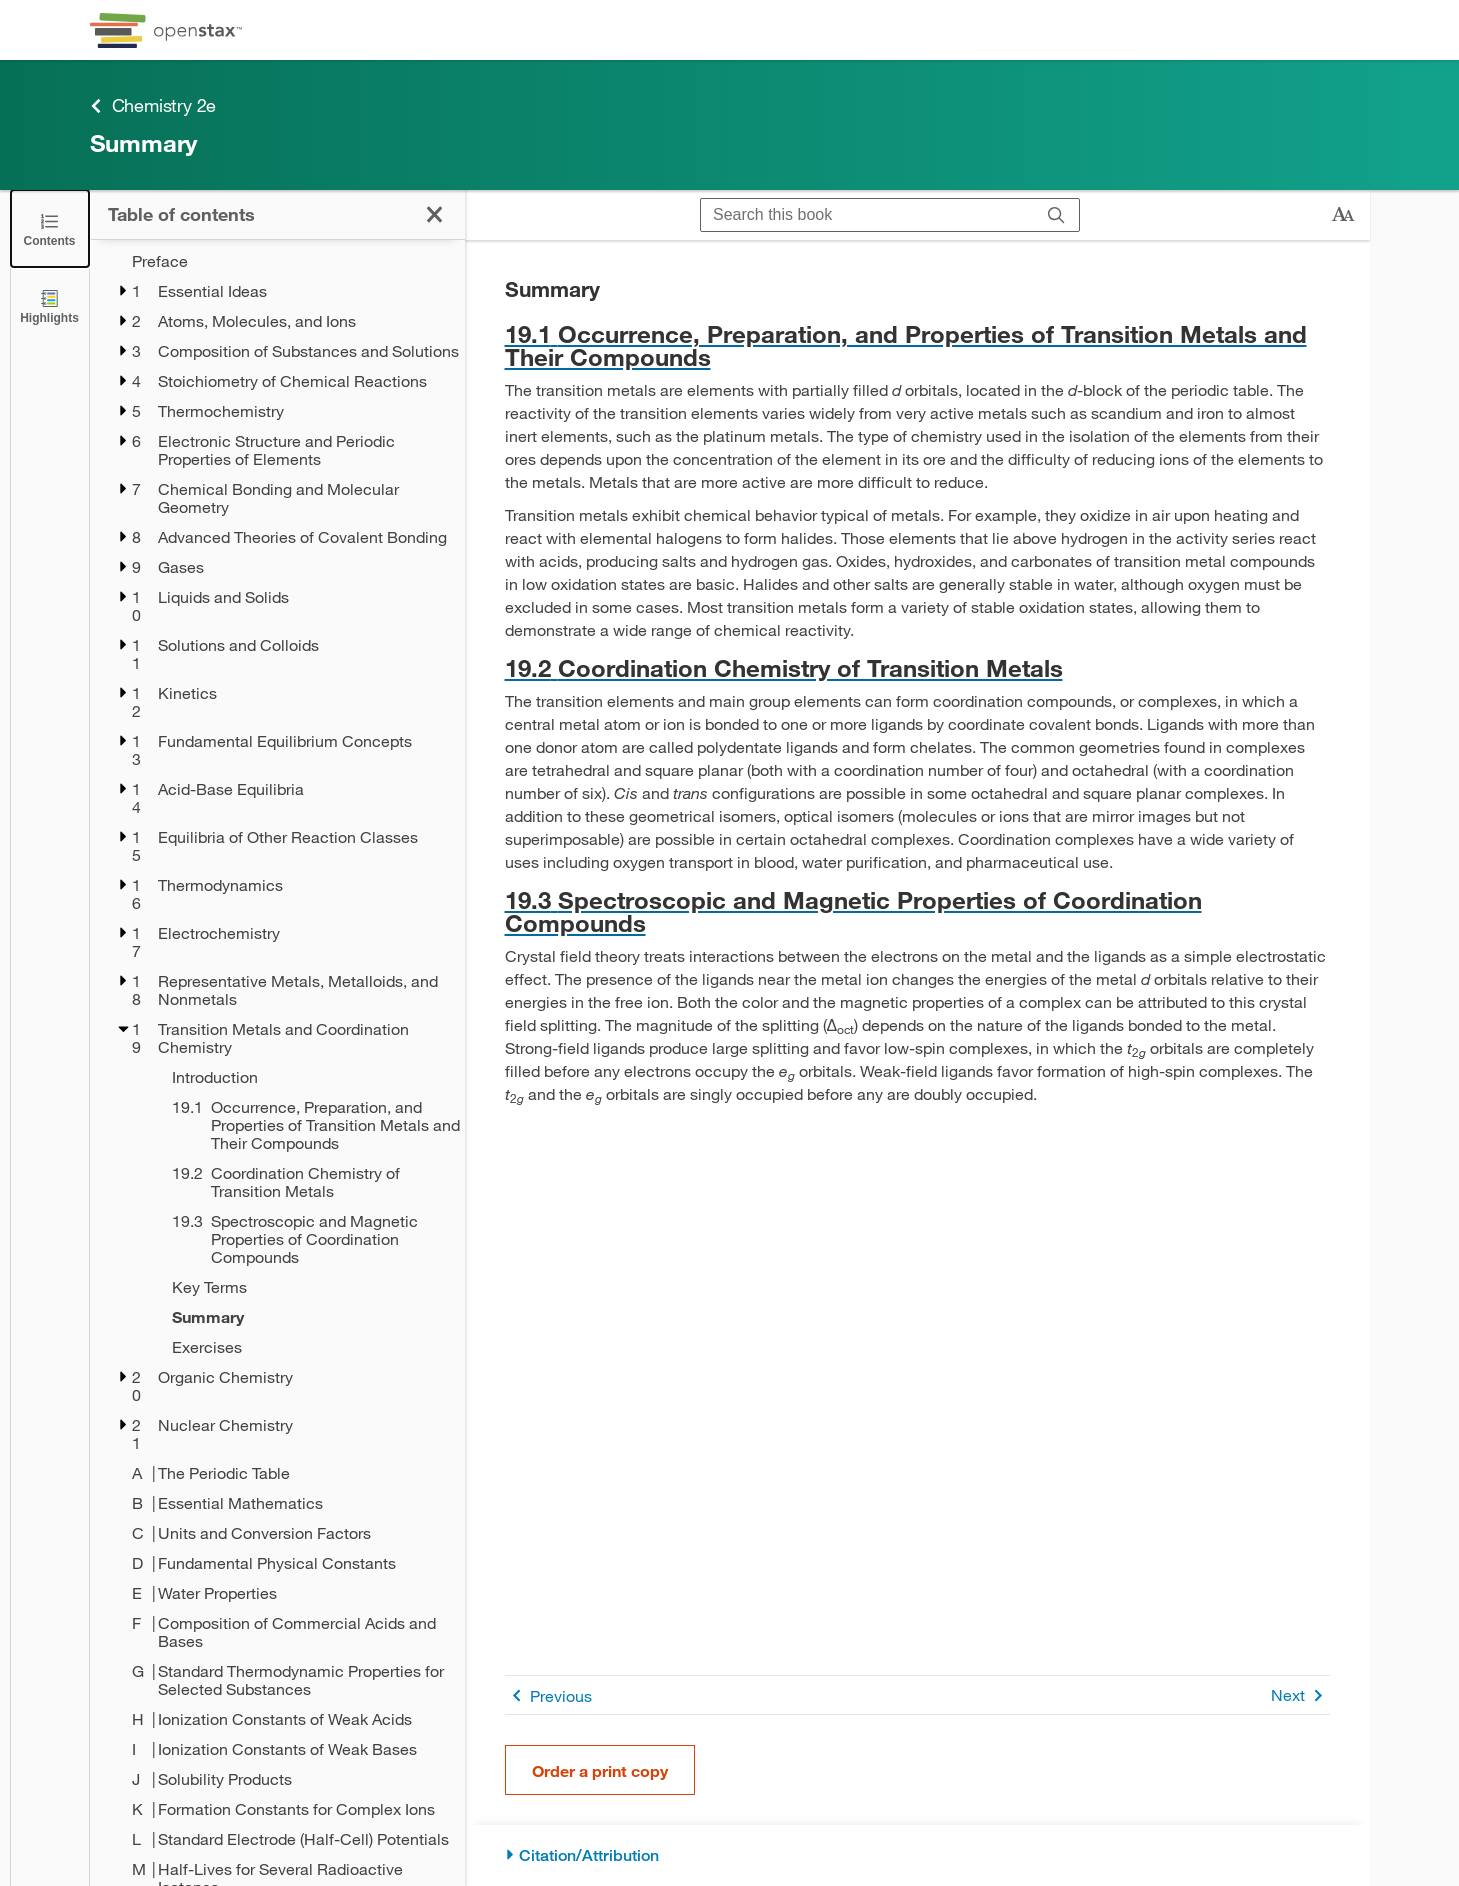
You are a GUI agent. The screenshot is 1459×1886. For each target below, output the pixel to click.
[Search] (1056, 215)
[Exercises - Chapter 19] (305, 1347)
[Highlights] (50, 305)
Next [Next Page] (1300, 1695)
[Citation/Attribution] (917, 1855)
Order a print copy (600, 1770)
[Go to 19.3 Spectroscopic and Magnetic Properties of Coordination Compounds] (917, 911)
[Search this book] (867, 215)
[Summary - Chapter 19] (305, 1317)
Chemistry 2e (153, 105)
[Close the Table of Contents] (50, 228)
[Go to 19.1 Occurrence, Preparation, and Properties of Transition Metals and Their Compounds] (917, 345)
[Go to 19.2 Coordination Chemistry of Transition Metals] (917, 667)
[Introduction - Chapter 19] (305, 1077)
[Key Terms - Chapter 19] (305, 1287)
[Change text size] (1343, 215)
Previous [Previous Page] (548, 1695)
